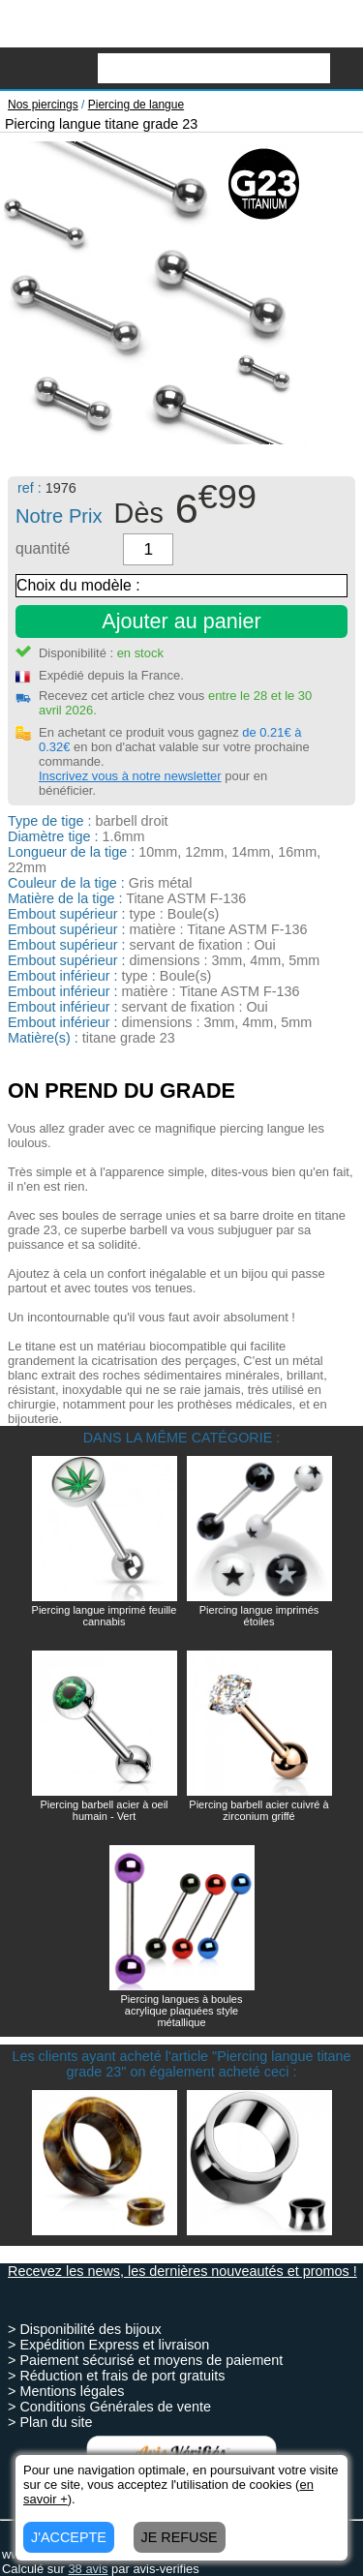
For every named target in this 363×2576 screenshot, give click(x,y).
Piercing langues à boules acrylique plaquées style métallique (182, 2010)
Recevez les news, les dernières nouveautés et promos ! (182, 2271)
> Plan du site (50, 2422)
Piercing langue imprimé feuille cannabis (104, 1615)
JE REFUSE (179, 2537)
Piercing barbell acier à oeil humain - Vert (103, 1810)
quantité (42, 548)
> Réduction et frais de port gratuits (116, 2375)
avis (87, 2568)
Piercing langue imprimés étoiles (259, 1615)
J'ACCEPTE (68, 2537)
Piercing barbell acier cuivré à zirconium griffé (258, 1810)
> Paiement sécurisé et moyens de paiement (145, 2360)
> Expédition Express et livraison (108, 2344)
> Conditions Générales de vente (109, 2406)
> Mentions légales (66, 2391)
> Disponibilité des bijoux (85, 2329)
